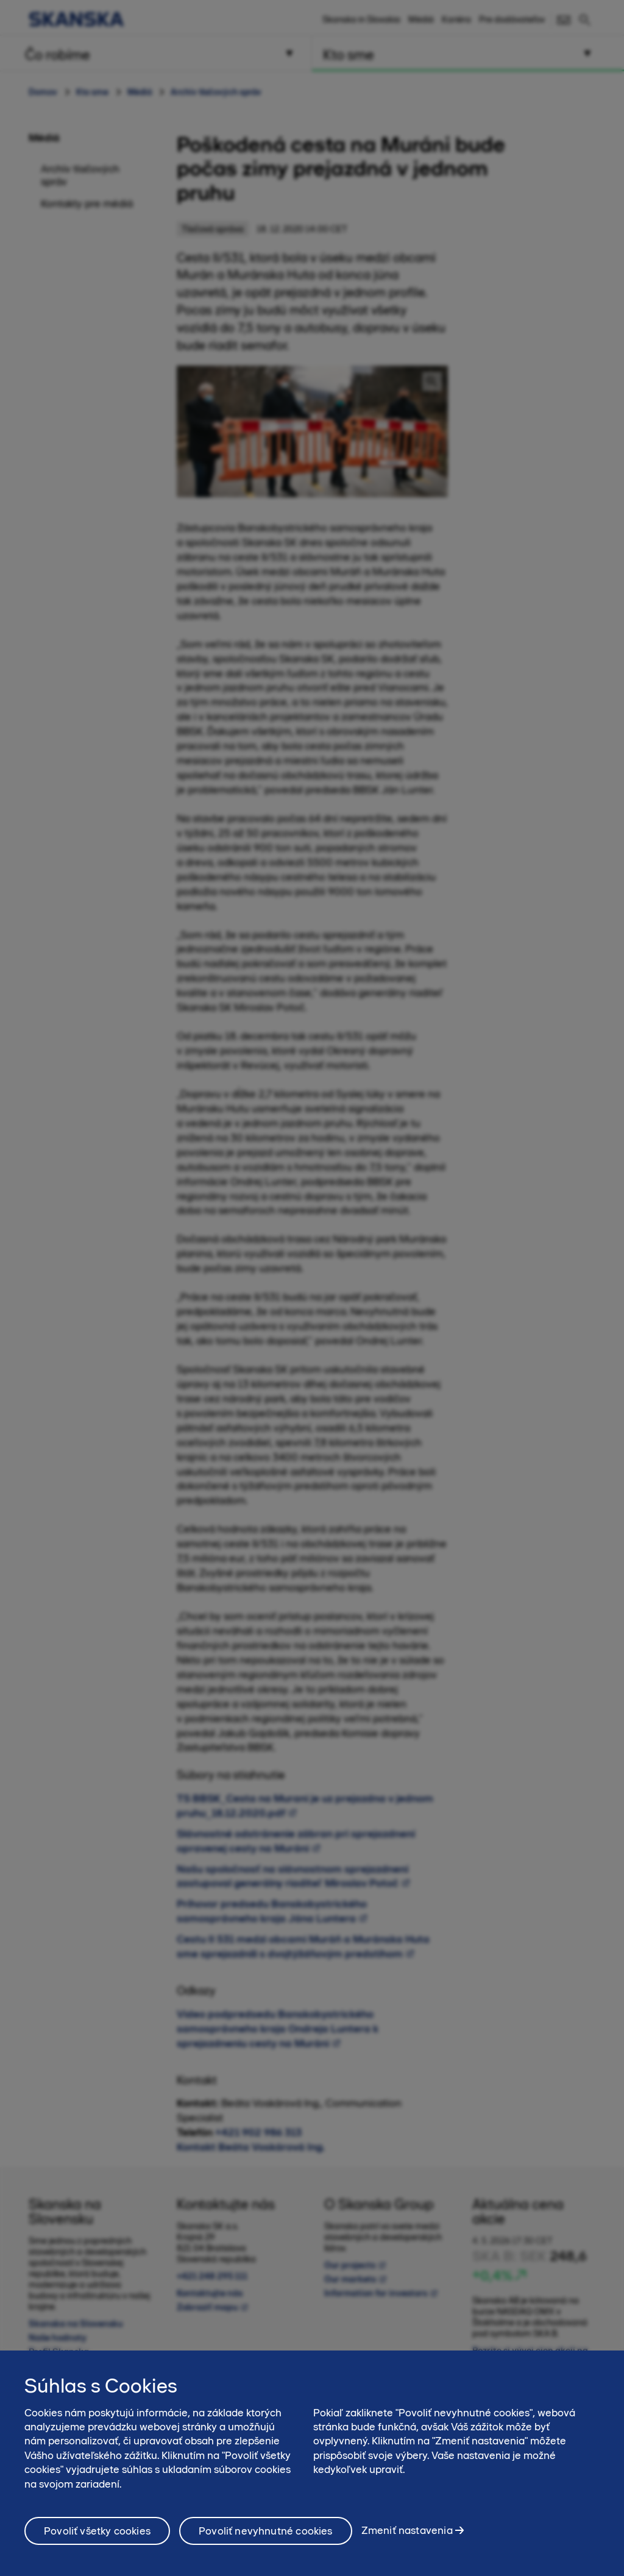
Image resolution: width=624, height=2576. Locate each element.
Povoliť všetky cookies (97, 2531)
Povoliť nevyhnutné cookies (266, 2531)
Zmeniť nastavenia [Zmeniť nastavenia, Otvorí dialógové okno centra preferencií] (407, 2531)
